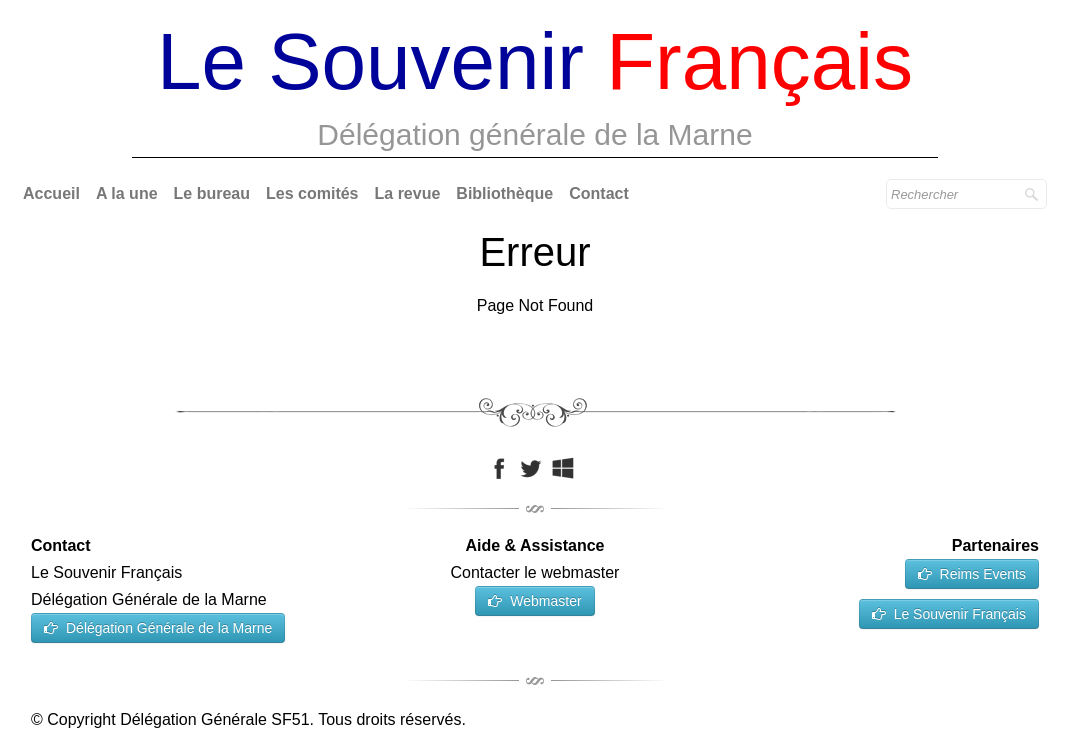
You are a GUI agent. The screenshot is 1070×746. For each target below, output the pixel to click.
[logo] (535, 90)
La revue (408, 193)
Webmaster (534, 601)
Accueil (51, 193)
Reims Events (972, 574)
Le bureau (212, 193)
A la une (127, 193)
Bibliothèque (504, 193)
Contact (599, 193)
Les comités (312, 193)
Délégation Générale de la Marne (158, 628)
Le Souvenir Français (949, 614)
